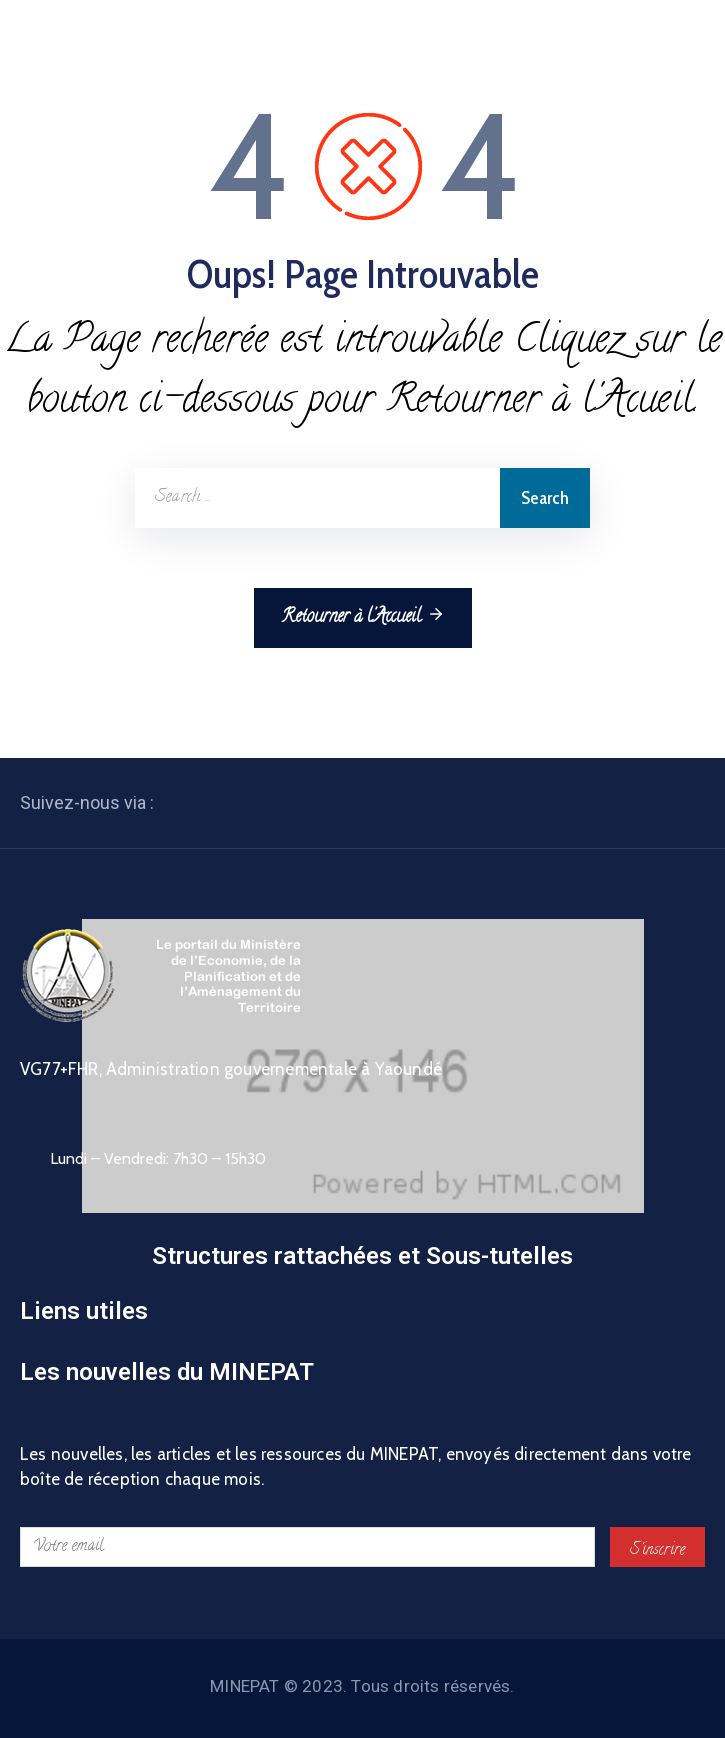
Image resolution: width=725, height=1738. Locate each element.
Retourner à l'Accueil (363, 617)
